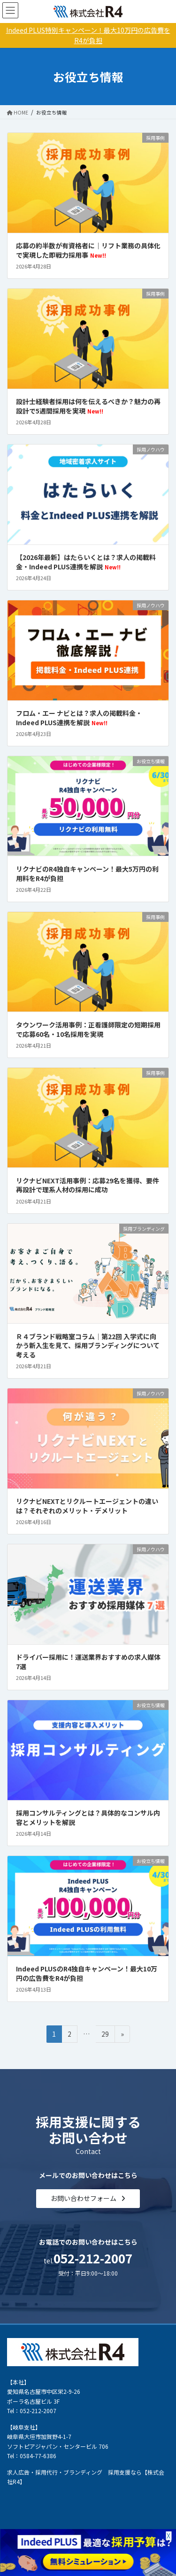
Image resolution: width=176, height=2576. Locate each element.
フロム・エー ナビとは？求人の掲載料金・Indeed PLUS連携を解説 (79, 717)
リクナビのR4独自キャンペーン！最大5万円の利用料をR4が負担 (87, 873)
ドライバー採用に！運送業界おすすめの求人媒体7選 (88, 1661)
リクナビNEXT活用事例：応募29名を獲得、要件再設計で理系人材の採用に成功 (87, 1185)
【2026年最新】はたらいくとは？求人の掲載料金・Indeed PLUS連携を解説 (86, 561)
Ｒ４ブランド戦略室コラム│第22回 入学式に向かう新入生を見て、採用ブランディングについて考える (88, 1345)
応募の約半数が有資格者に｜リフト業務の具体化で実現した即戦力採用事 (88, 250)
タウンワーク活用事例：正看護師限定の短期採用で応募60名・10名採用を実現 (88, 1029)
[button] (87, 2198)
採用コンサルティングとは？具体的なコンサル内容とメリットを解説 (88, 1817)
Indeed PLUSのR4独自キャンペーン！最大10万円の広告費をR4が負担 (86, 1973)
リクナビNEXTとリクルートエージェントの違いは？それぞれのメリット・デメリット (87, 1505)
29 (105, 2035)
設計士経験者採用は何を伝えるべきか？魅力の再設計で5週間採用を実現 (88, 406)
